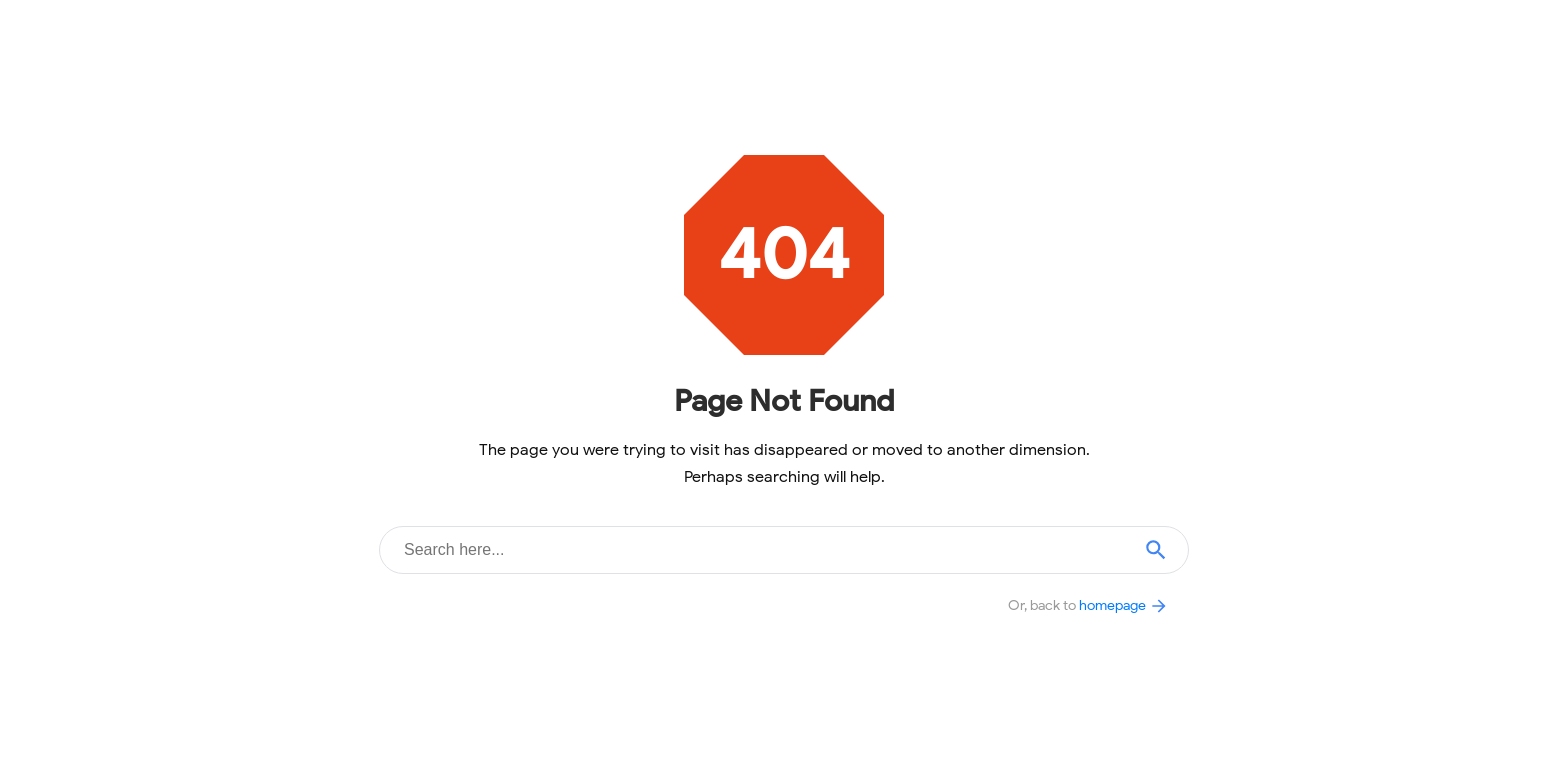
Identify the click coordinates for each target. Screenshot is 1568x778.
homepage (1124, 605)
